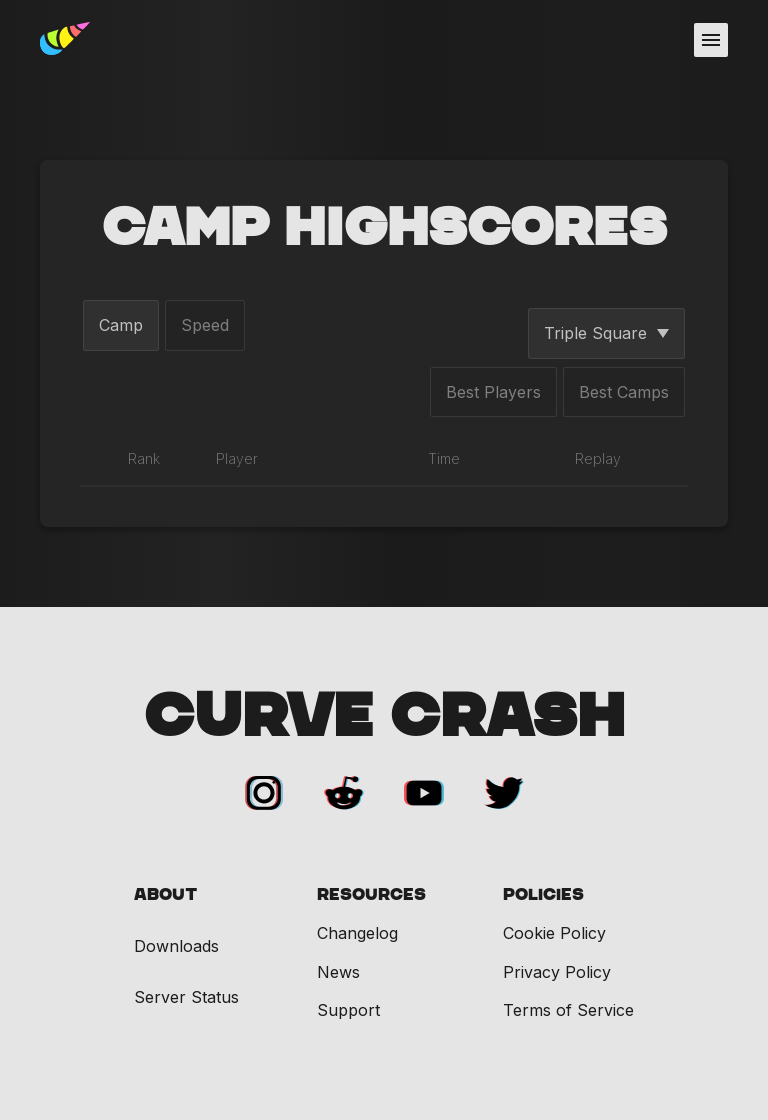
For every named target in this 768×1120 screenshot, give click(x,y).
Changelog (357, 933)
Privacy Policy (557, 972)
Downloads (176, 946)
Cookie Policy (554, 933)
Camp (121, 325)
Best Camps (624, 392)
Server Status (186, 997)
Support (348, 1010)
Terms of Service (568, 1010)
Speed (205, 325)
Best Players (493, 392)
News (338, 972)
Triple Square (606, 333)
